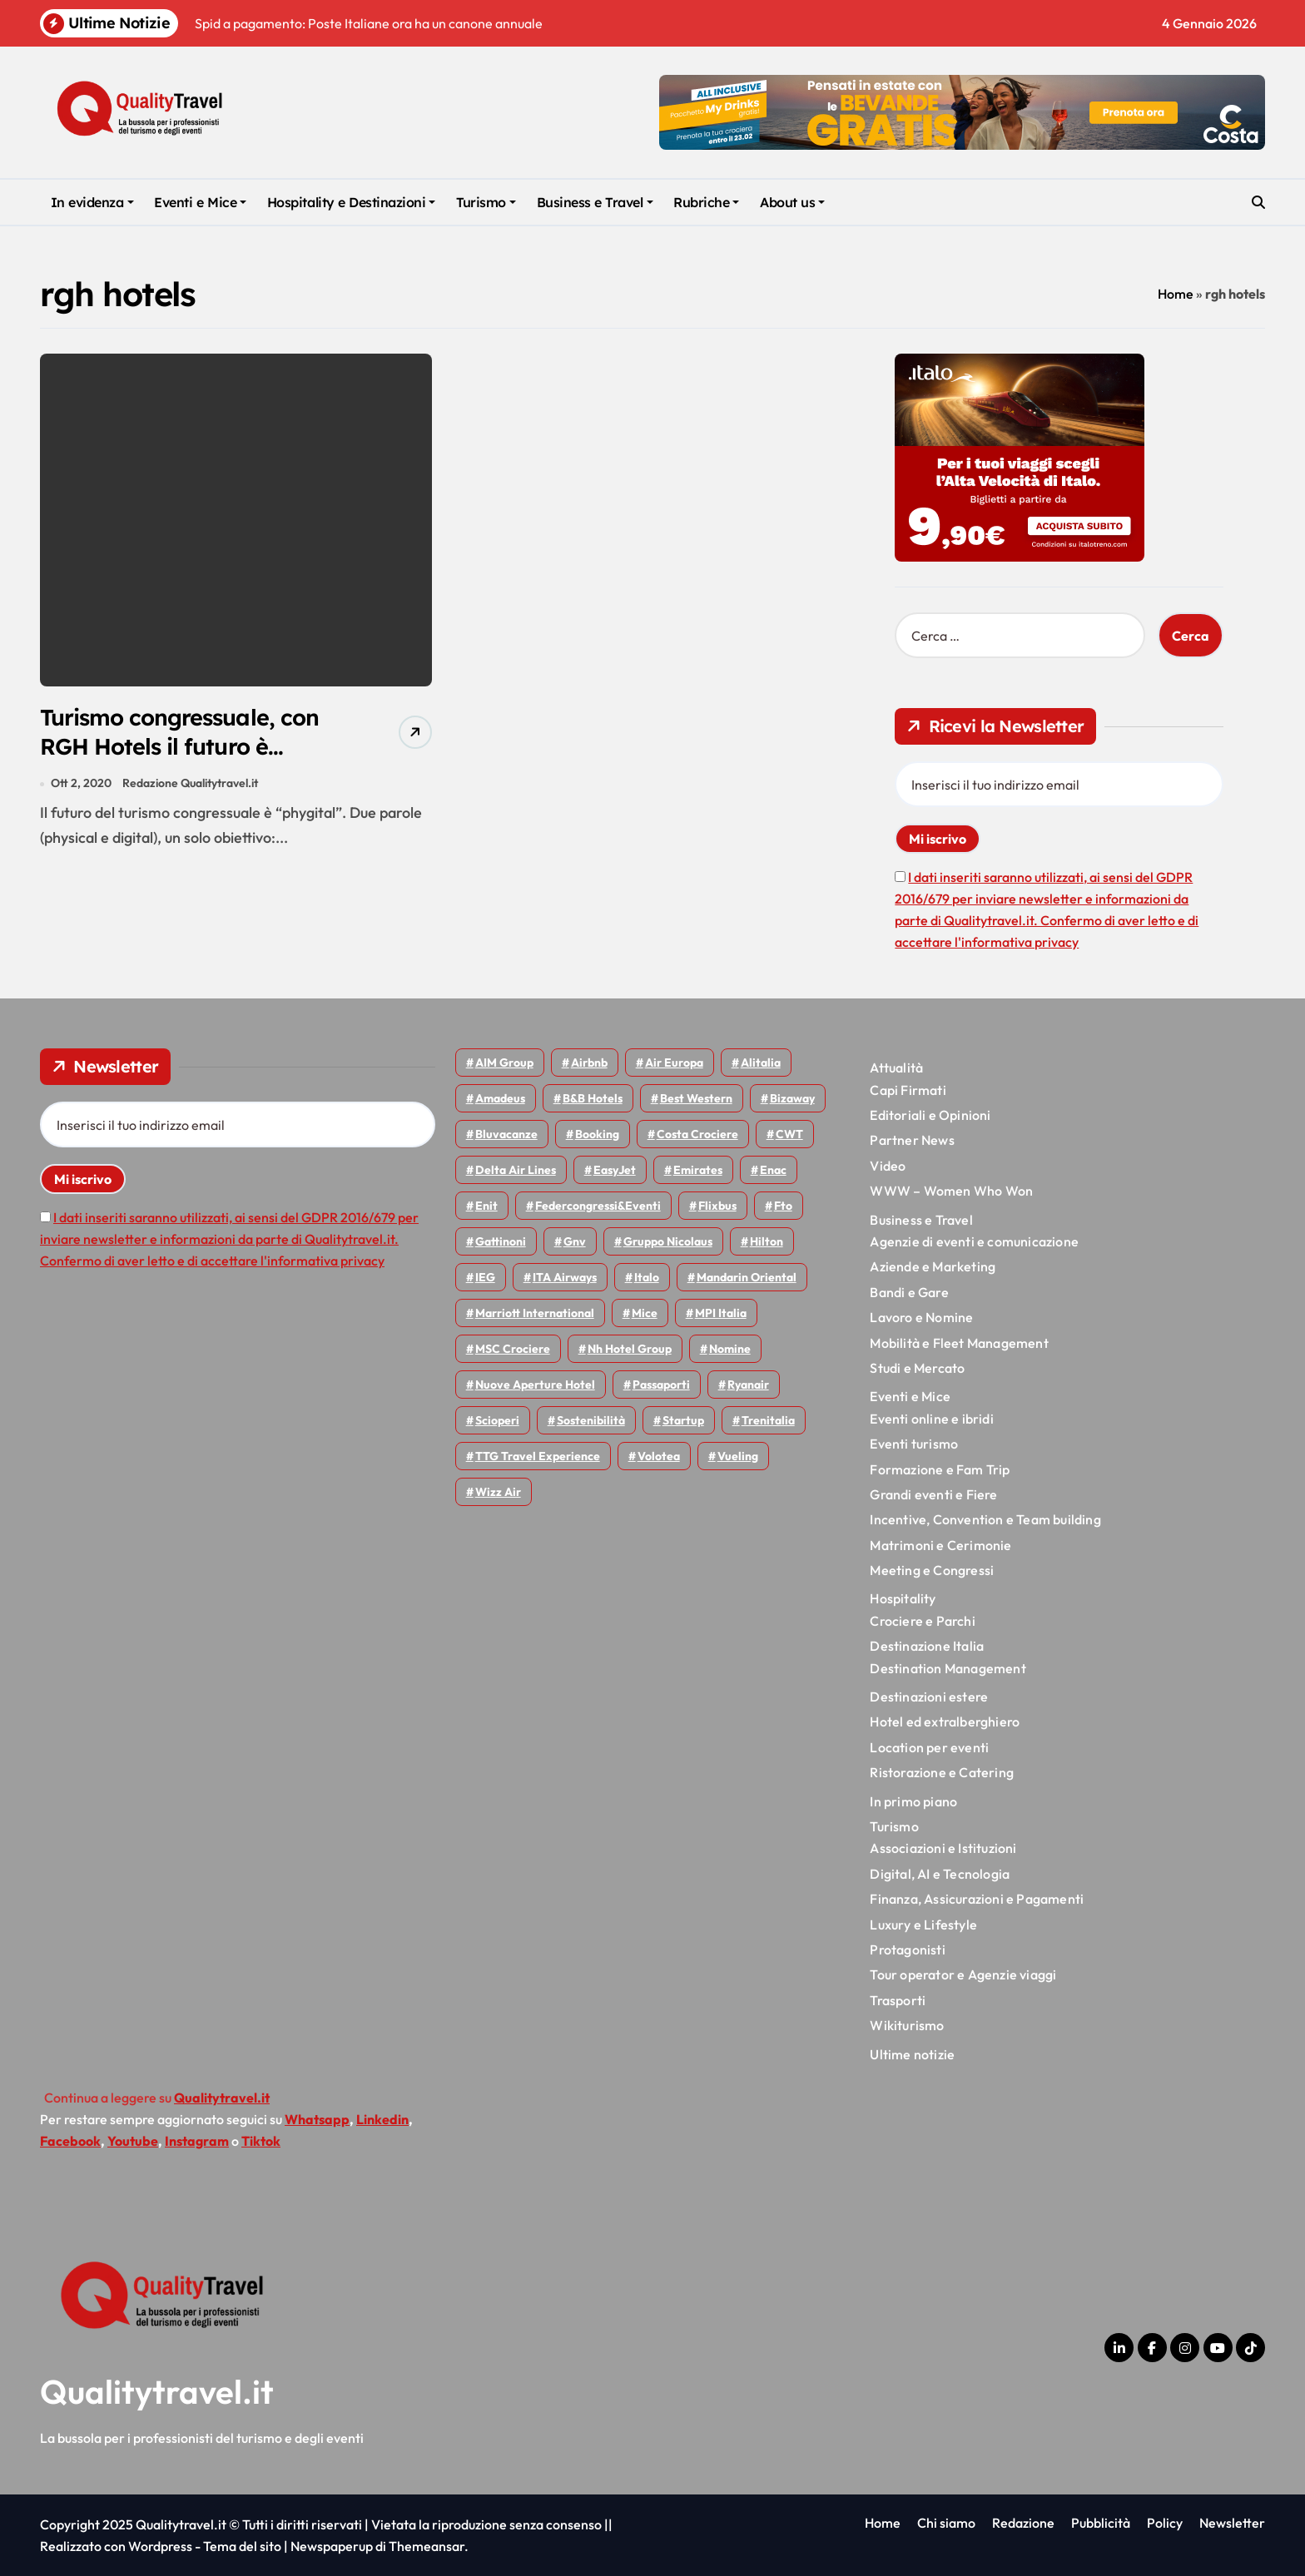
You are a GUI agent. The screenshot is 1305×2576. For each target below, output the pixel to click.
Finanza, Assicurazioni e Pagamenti (977, 1898)
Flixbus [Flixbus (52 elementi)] (717, 1205)
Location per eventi (929, 1747)
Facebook (70, 2141)
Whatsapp (317, 2119)
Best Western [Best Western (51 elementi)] (696, 1098)
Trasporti (897, 2000)
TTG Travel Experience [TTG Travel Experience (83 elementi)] (537, 1456)
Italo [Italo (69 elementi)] (646, 1277)
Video (888, 1165)
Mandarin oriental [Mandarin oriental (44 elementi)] (746, 1277)
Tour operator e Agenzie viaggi (963, 1974)
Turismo (486, 202)
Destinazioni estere (929, 1696)
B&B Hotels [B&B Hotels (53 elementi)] (593, 1098)
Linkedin (382, 2119)
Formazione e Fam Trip (940, 1469)
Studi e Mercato (917, 1368)
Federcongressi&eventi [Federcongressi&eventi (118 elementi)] (598, 1205)
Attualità (896, 1067)
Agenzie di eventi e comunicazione (974, 1241)
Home (1175, 293)
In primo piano (913, 1801)
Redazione (1023, 2522)
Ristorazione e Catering (942, 1772)
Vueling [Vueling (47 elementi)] (737, 1456)
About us (792, 202)
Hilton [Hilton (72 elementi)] (766, 1241)
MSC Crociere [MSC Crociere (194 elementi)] (512, 1348)
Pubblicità (1100, 2522)
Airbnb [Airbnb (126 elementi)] (589, 1062)
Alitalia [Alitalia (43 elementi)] (761, 1062)
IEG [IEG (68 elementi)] (485, 1277)
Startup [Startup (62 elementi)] (683, 1420)
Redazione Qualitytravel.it (190, 783)
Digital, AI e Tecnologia (940, 1873)
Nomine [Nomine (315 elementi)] (730, 1348)
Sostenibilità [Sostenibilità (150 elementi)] (591, 1420)
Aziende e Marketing (932, 1266)
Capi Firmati (907, 1090)
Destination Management (947, 1668)
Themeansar (426, 2546)
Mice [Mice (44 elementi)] (644, 1312)
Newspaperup (331, 2546)
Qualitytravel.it (157, 2391)
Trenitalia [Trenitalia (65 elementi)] (768, 1420)
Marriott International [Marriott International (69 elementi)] (534, 1312)
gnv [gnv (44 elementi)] (574, 1241)
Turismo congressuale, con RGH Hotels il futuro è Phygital (179, 746)
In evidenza (92, 202)
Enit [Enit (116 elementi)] (486, 1205)
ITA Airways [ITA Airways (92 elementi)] (565, 1277)
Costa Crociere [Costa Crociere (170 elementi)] (697, 1134)
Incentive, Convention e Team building (985, 1519)
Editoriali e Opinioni (930, 1115)
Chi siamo (946, 2522)
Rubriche (706, 202)
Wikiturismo (907, 2025)
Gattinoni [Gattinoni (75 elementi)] (500, 1241)
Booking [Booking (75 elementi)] (597, 1134)
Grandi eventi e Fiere (933, 1494)
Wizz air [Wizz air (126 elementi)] (498, 1491)
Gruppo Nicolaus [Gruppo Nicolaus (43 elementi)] (667, 1241)
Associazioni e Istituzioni (943, 1848)
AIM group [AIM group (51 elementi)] (504, 1062)
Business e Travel (595, 202)
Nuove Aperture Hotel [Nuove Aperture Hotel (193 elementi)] (535, 1384)
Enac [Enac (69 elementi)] (773, 1169)
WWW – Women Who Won (951, 1190)
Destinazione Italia (927, 1645)
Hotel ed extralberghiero (945, 1721)
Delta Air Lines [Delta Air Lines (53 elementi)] (515, 1169)
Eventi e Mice (200, 202)
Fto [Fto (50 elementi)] (783, 1205)
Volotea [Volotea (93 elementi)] (659, 1456)
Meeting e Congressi (932, 1570)
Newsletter (1232, 2522)
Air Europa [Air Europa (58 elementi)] (674, 1062)
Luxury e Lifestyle (923, 1924)
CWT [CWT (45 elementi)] (789, 1134)
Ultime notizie (912, 2054)
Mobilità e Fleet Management (959, 1343)
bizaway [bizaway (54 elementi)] (792, 1098)
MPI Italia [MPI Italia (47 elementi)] (721, 1312)
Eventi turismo (914, 1443)
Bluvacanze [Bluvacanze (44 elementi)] (506, 1134)
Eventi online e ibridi (931, 1418)
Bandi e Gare (909, 1292)
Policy (1165, 2522)
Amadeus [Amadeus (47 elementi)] (500, 1098)
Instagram (197, 2141)
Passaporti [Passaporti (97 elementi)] (661, 1384)
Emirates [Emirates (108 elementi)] (697, 1169)
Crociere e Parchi (922, 1620)
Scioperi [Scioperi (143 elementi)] (497, 1420)
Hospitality (902, 1598)
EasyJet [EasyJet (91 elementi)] (614, 1169)
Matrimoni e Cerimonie (940, 1545)
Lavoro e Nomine (921, 1317)
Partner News (912, 1140)
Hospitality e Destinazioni (351, 202)
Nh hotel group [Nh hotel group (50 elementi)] (630, 1348)
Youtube (132, 2141)
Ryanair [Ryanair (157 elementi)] (748, 1384)
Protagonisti (907, 1949)
